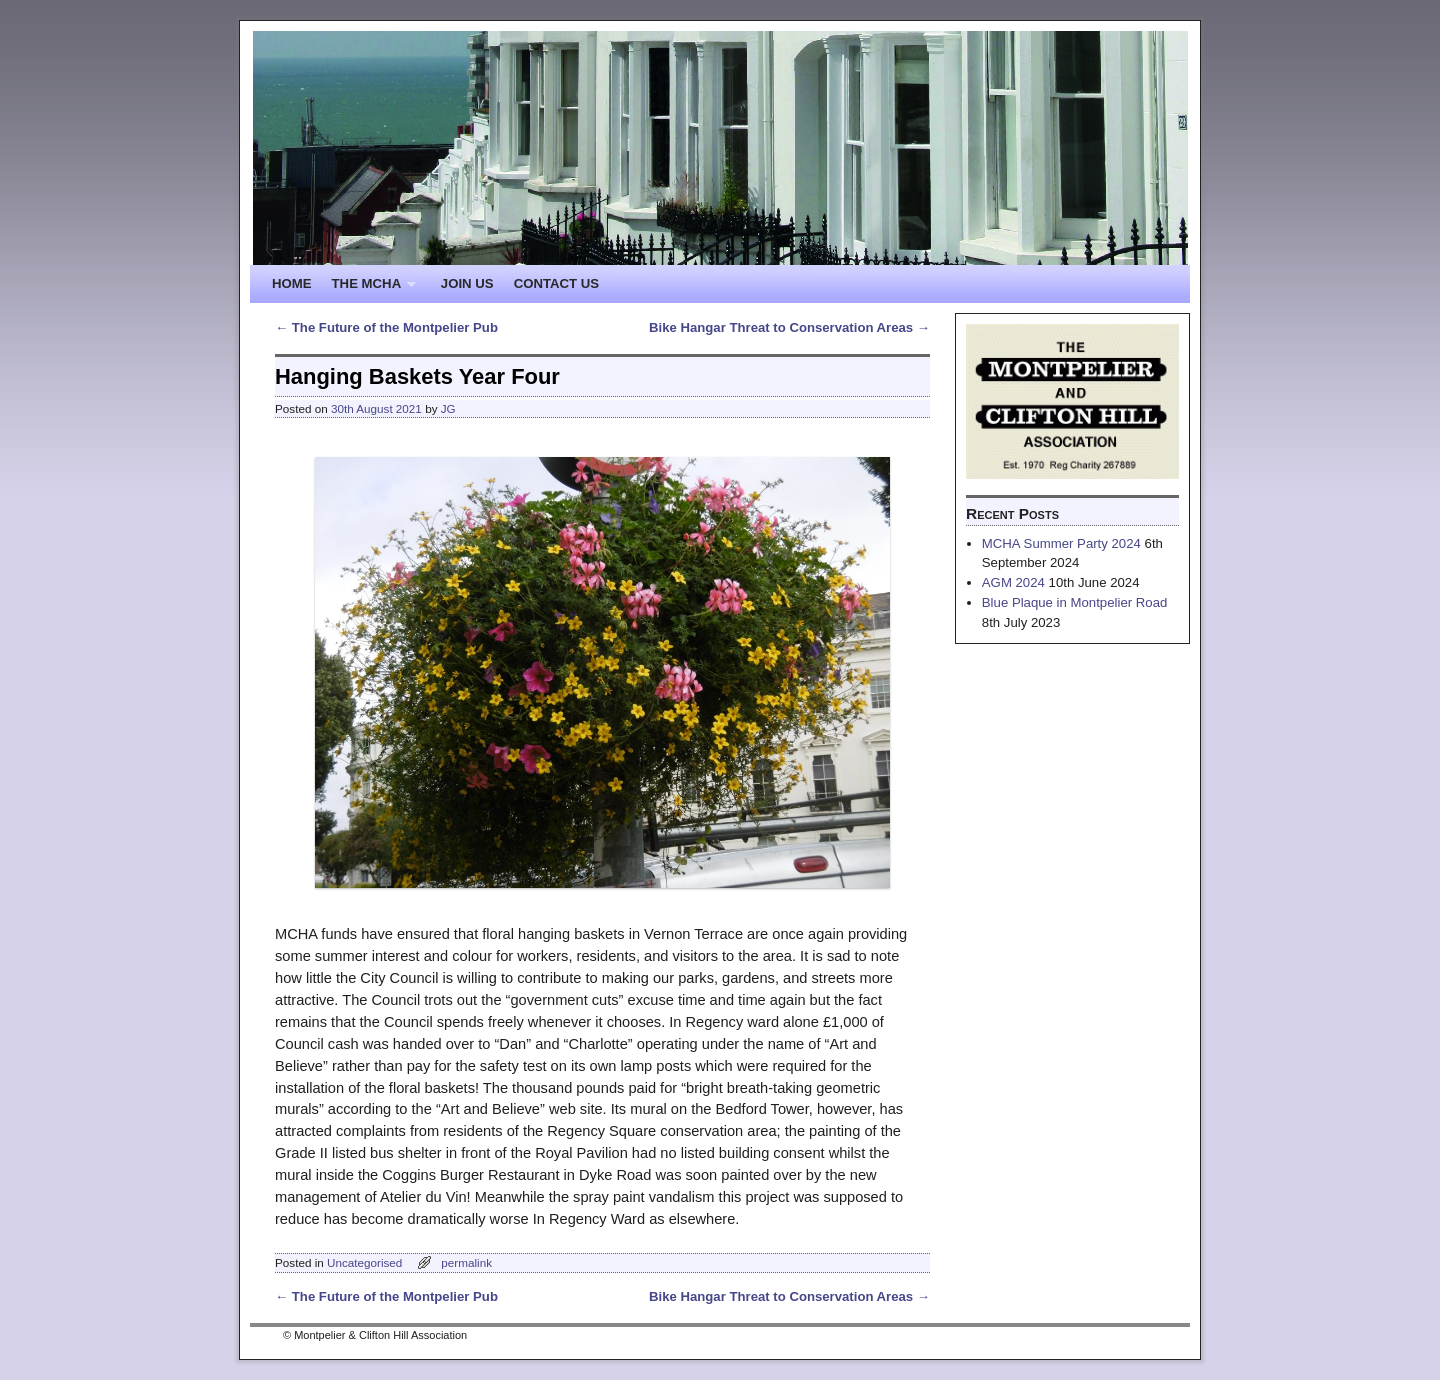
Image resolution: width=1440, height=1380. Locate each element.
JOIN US (467, 283)
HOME (292, 283)
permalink (466, 1262)
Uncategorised (364, 1262)
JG (448, 408)
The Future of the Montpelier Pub (386, 327)
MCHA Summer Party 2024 (1061, 543)
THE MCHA (369, 289)
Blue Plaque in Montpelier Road (1074, 602)
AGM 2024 (1013, 582)
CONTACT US (556, 283)
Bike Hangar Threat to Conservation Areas (789, 327)
